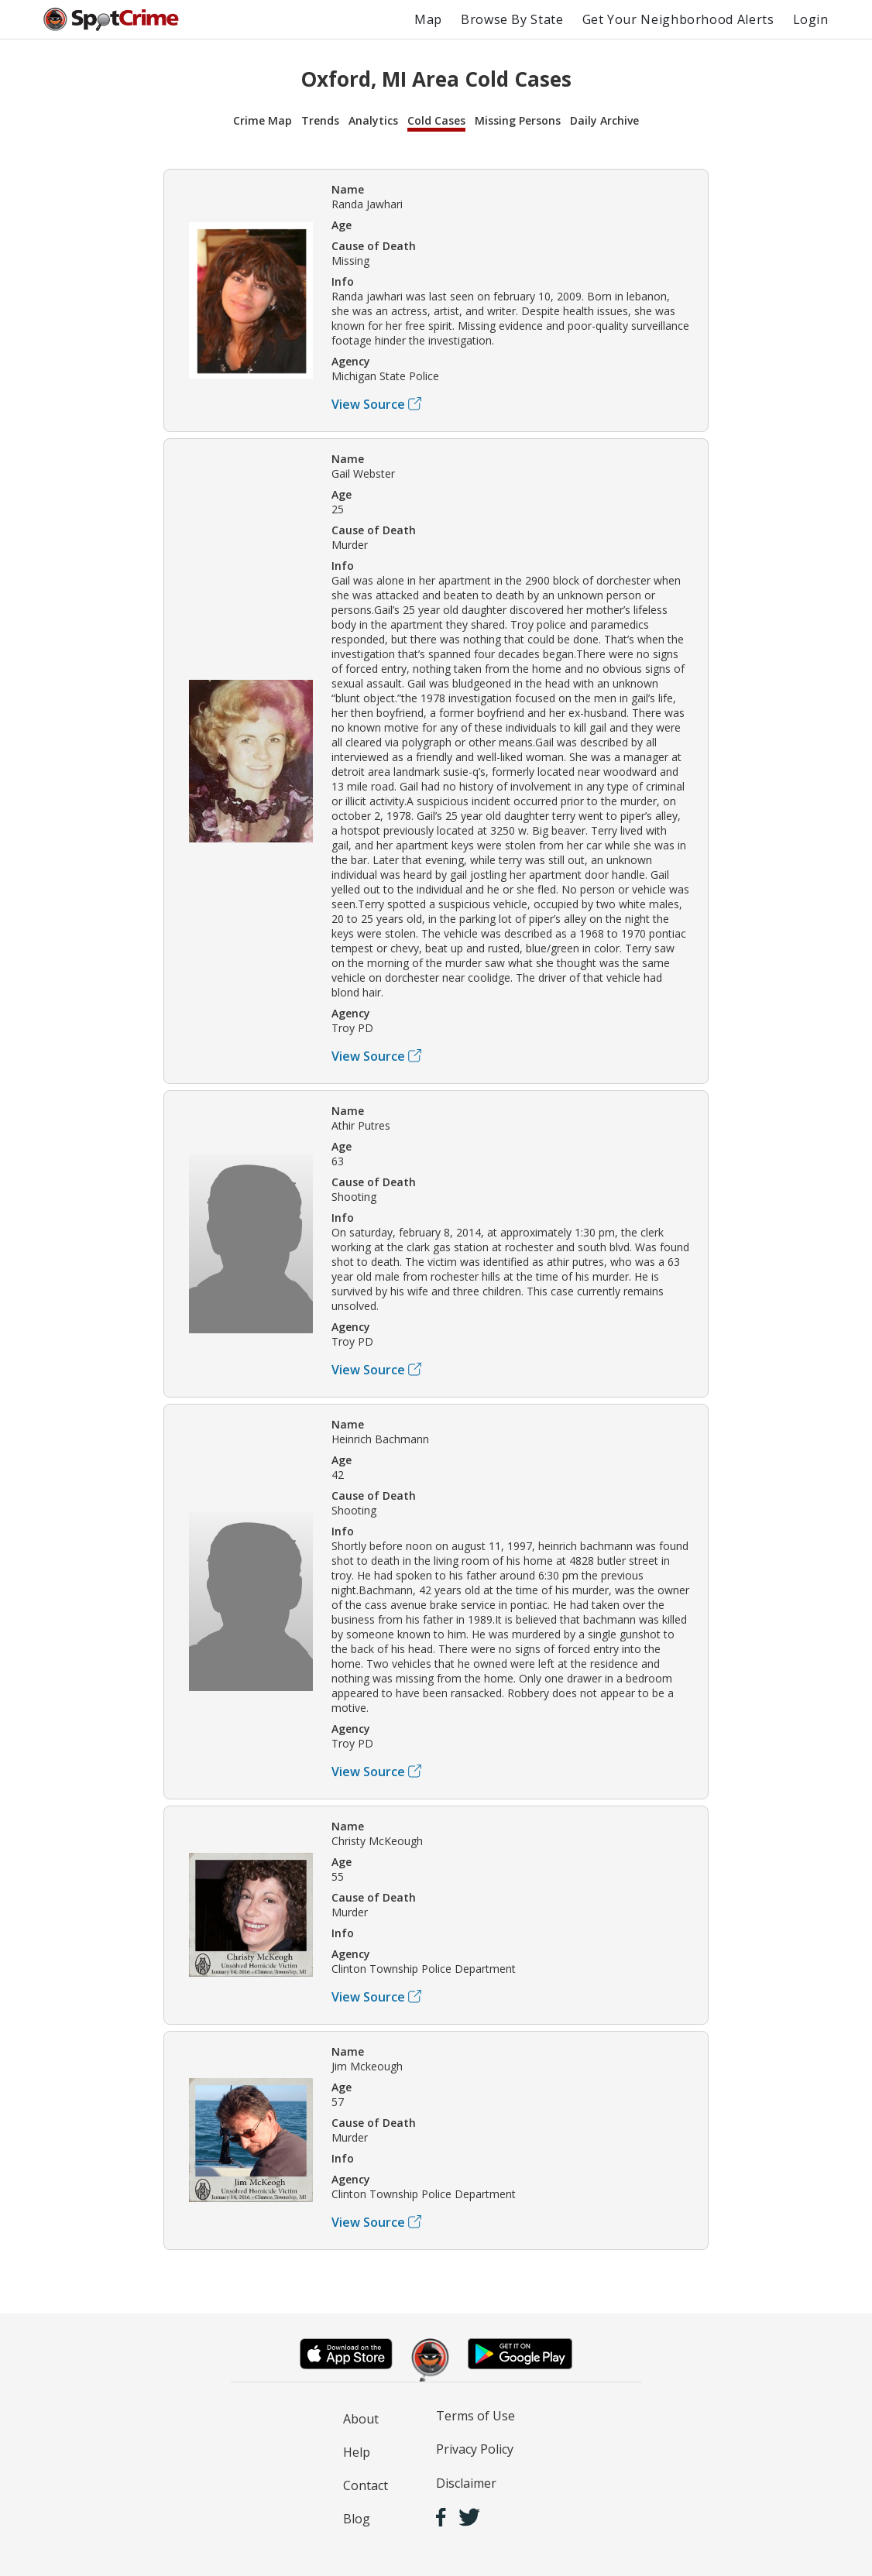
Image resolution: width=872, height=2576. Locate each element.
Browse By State (512, 19)
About (361, 2418)
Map (428, 19)
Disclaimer (466, 2483)
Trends (320, 120)
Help (356, 2452)
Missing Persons (518, 120)
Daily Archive (604, 120)
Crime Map (262, 120)
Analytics (373, 120)
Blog (356, 2518)
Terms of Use (475, 2415)
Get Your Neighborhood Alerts (678, 19)
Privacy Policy (474, 2449)
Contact (365, 2485)
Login (811, 19)
